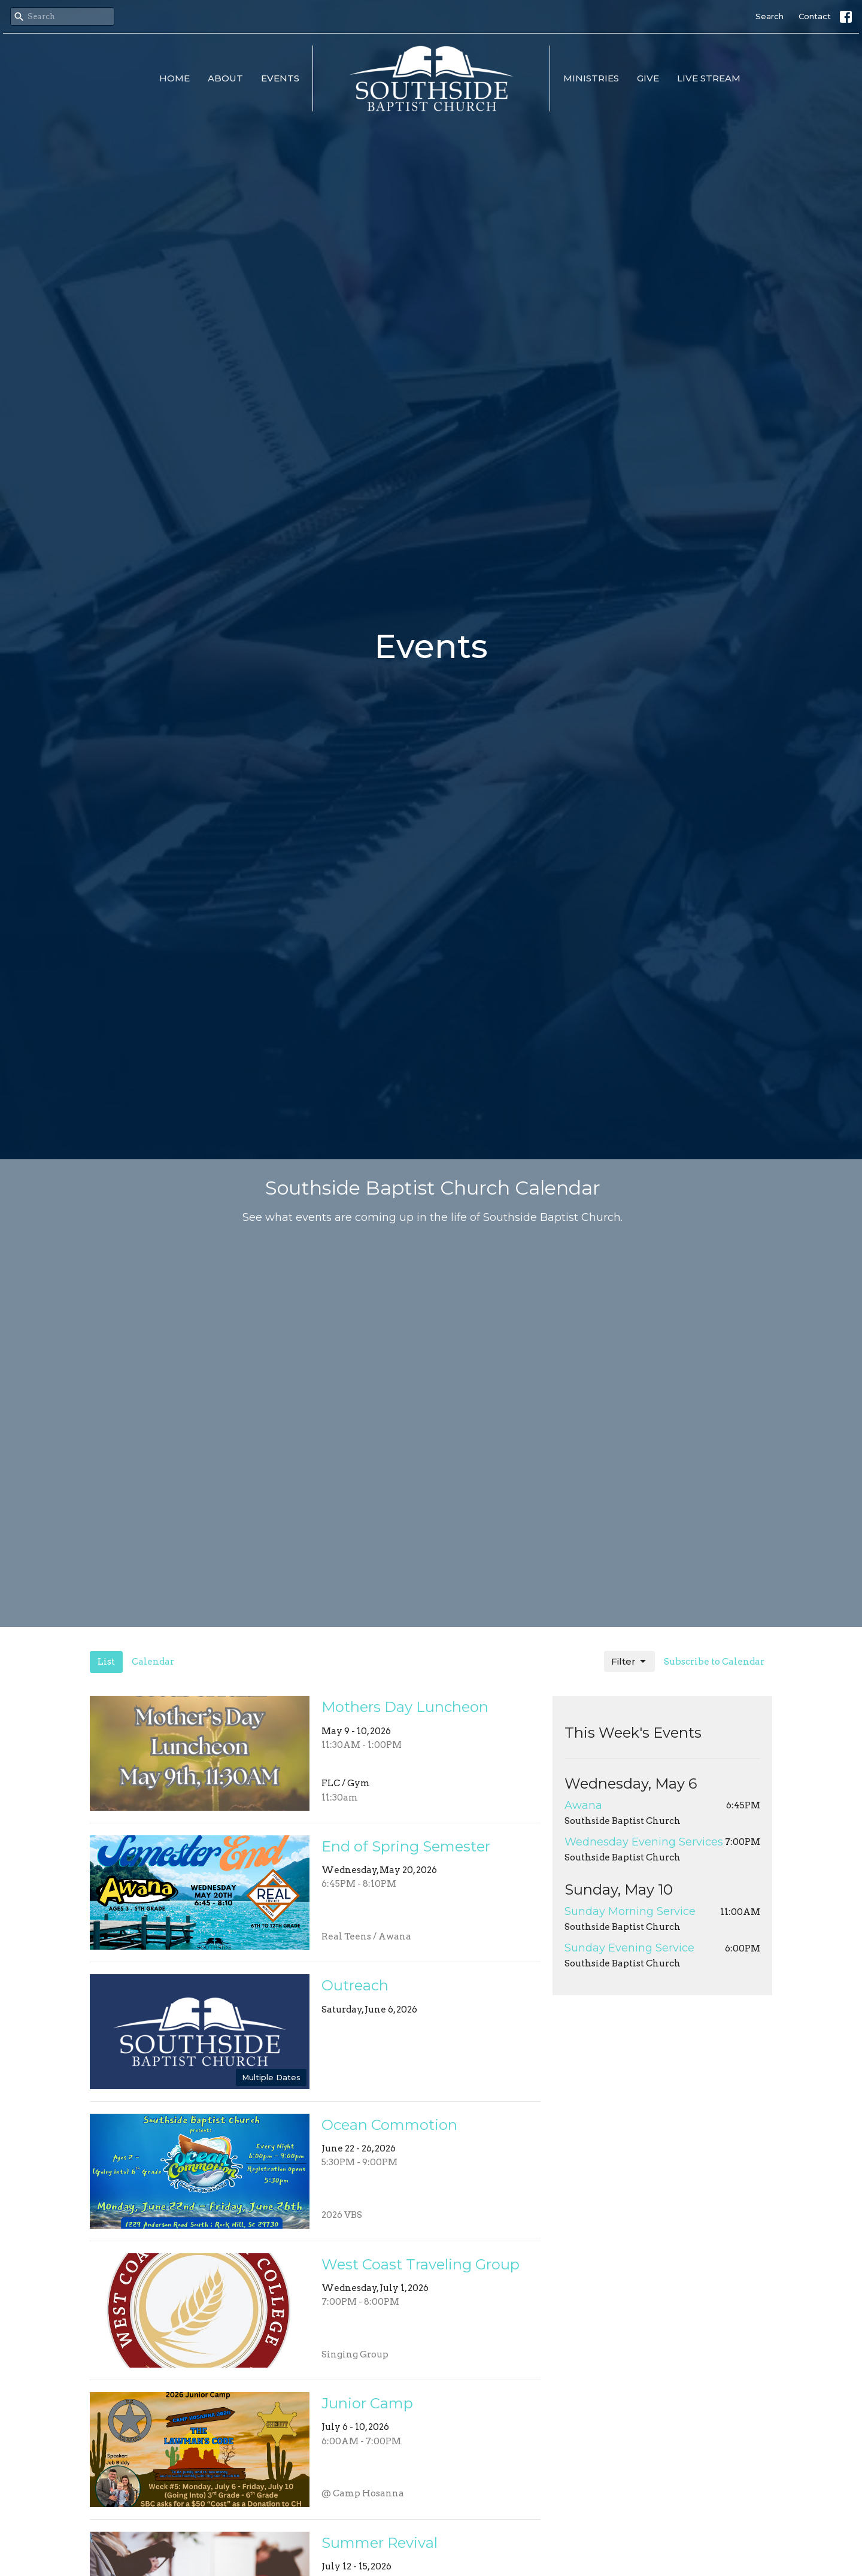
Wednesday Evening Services (643, 1841)
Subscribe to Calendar (714, 1661)
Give (648, 78)
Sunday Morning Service (630, 1911)
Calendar (153, 1661)
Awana (583, 1805)
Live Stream (708, 78)
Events (280, 78)
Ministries (591, 78)
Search (769, 16)
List (106, 1661)
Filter (629, 1662)
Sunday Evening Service (629, 1947)
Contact (815, 16)
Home (174, 78)
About (225, 78)
